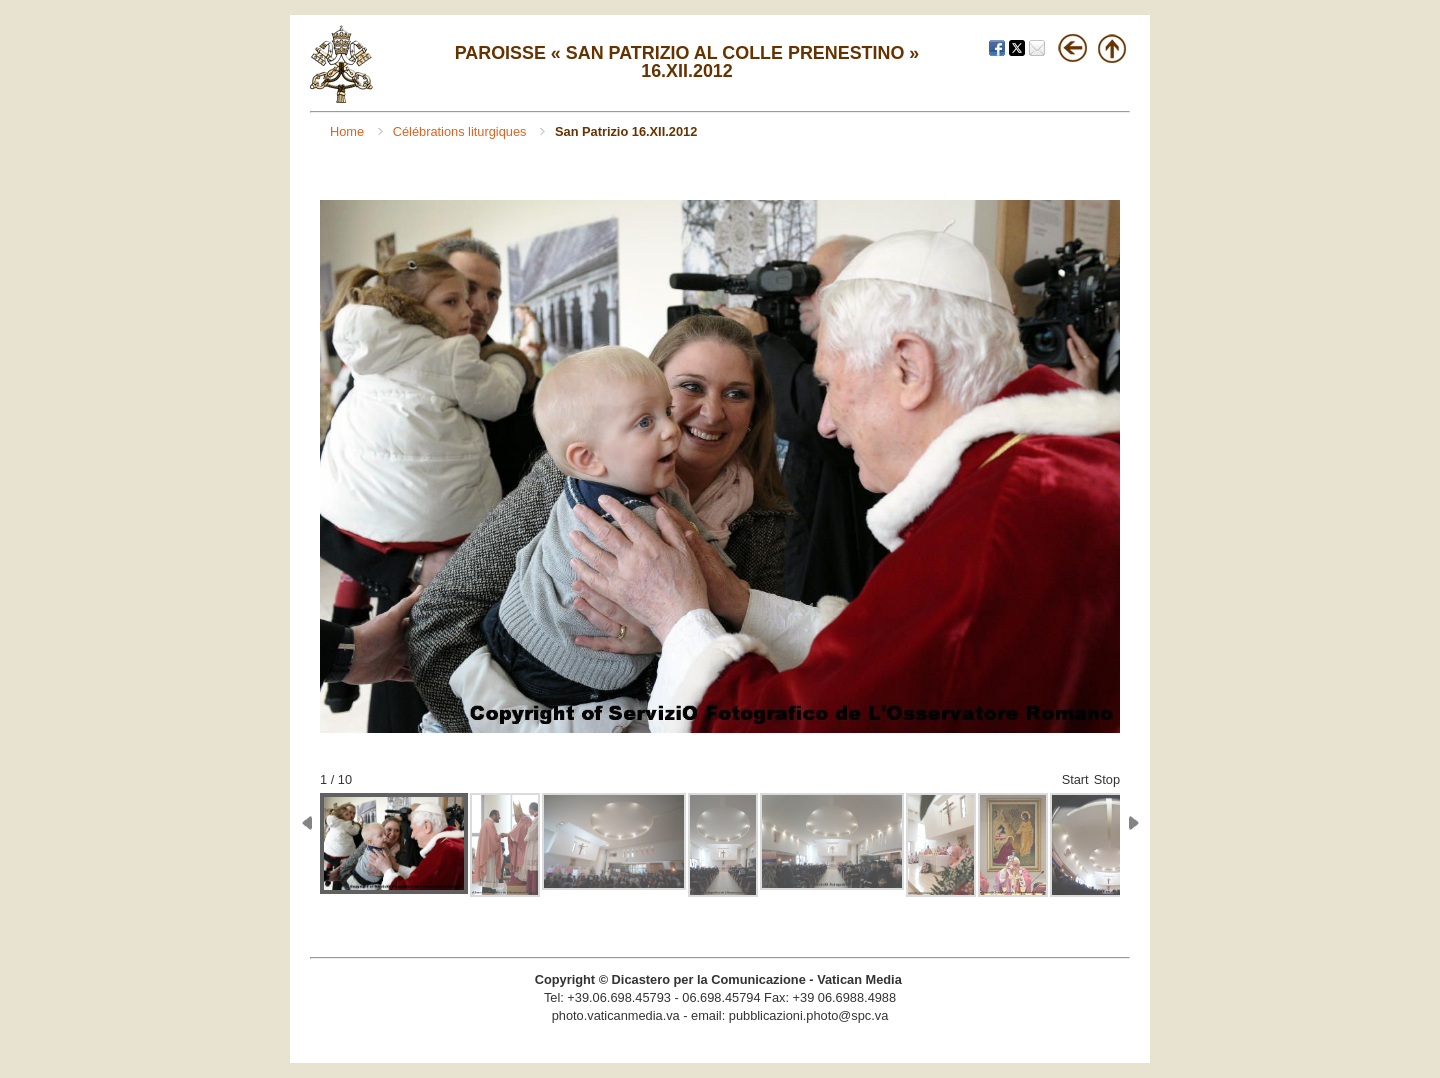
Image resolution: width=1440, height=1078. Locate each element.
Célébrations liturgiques (461, 131)
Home (349, 131)
